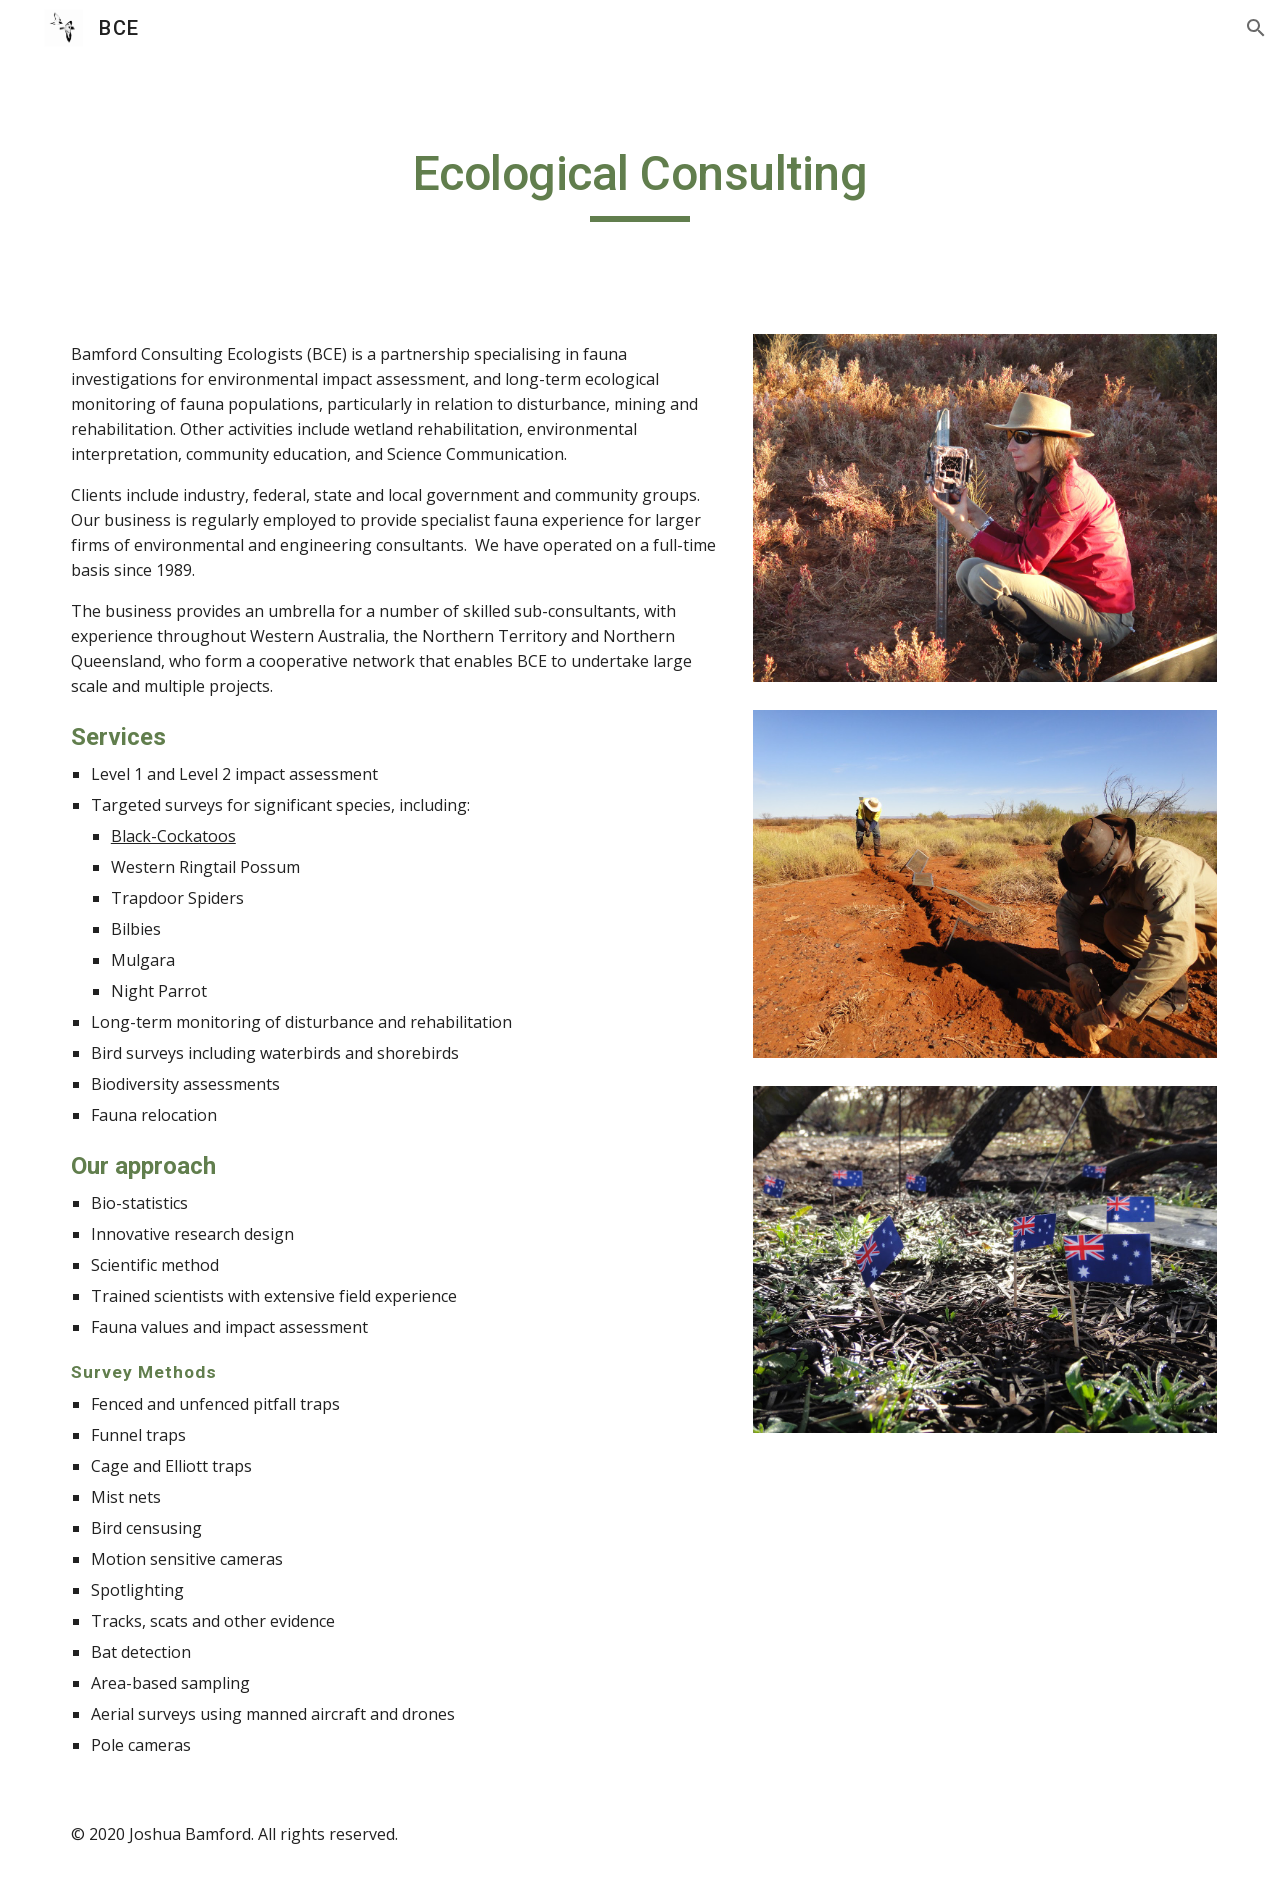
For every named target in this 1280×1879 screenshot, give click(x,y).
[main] (640, 183)
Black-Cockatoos (173, 836)
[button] (1256, 28)
